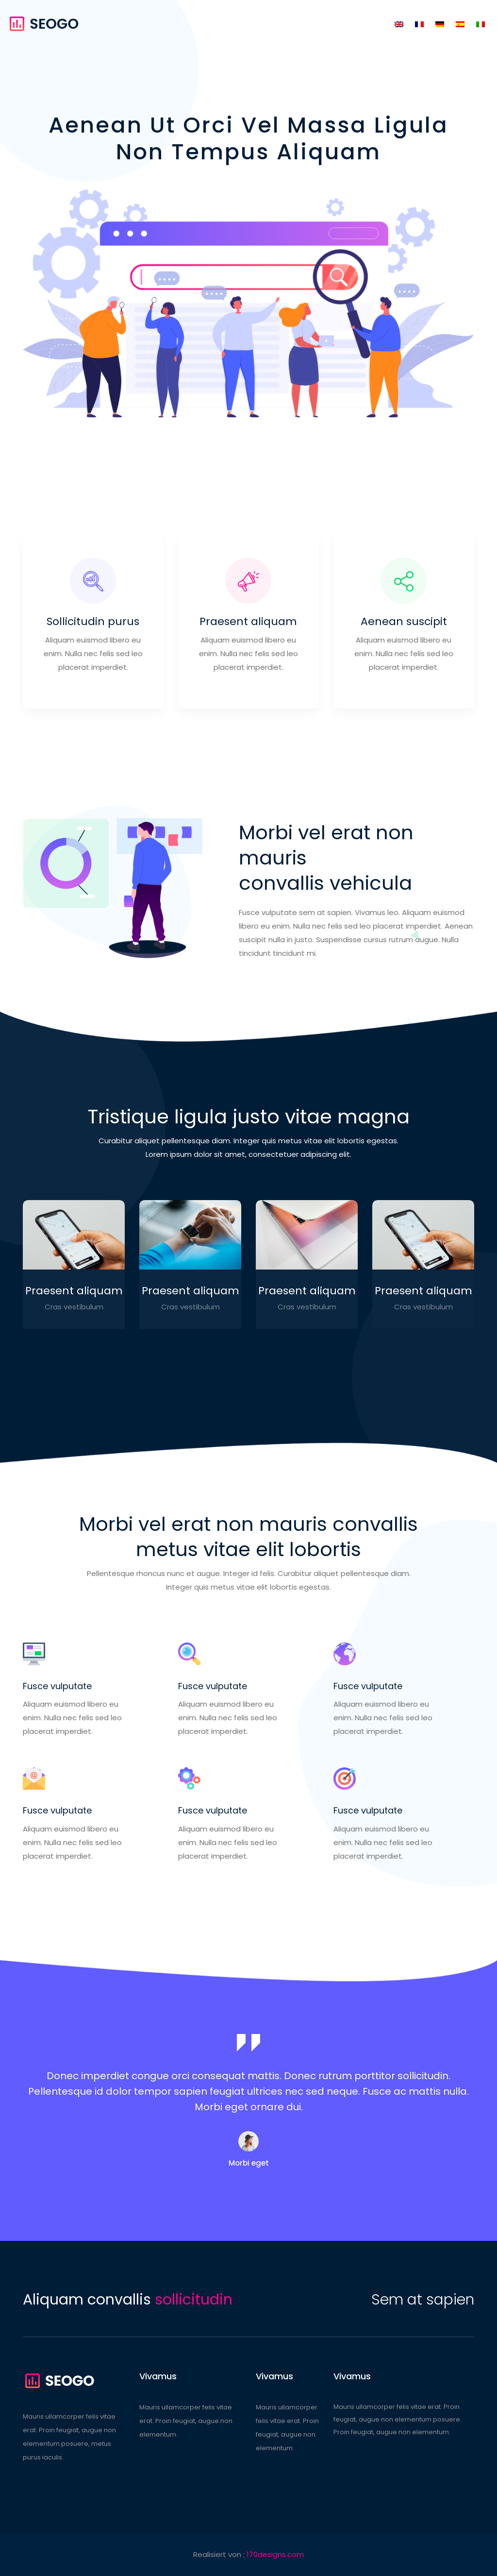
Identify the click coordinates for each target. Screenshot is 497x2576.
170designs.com (275, 2554)
